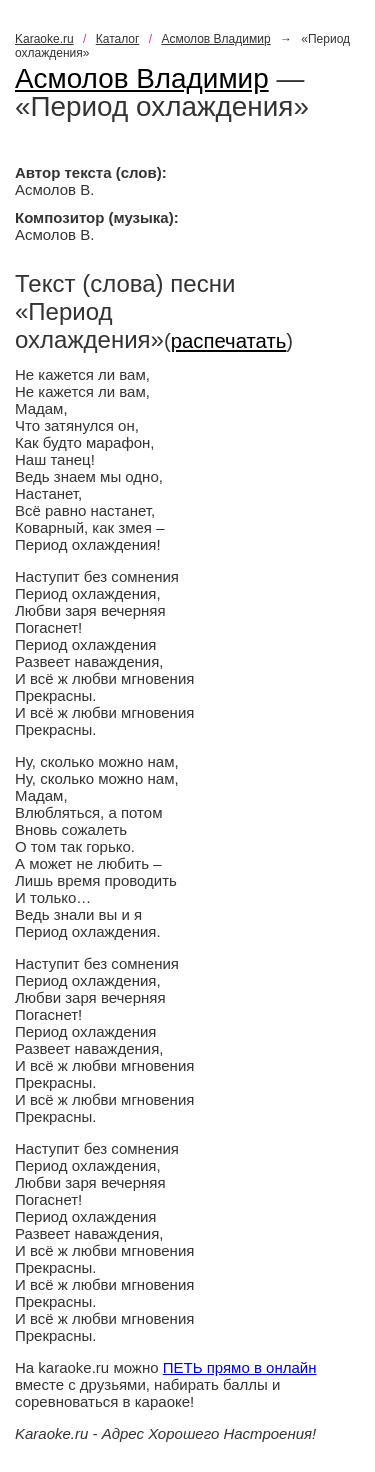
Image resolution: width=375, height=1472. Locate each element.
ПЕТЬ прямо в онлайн (240, 1367)
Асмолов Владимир (215, 39)
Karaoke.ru (44, 39)
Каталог (118, 39)
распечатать (229, 341)
